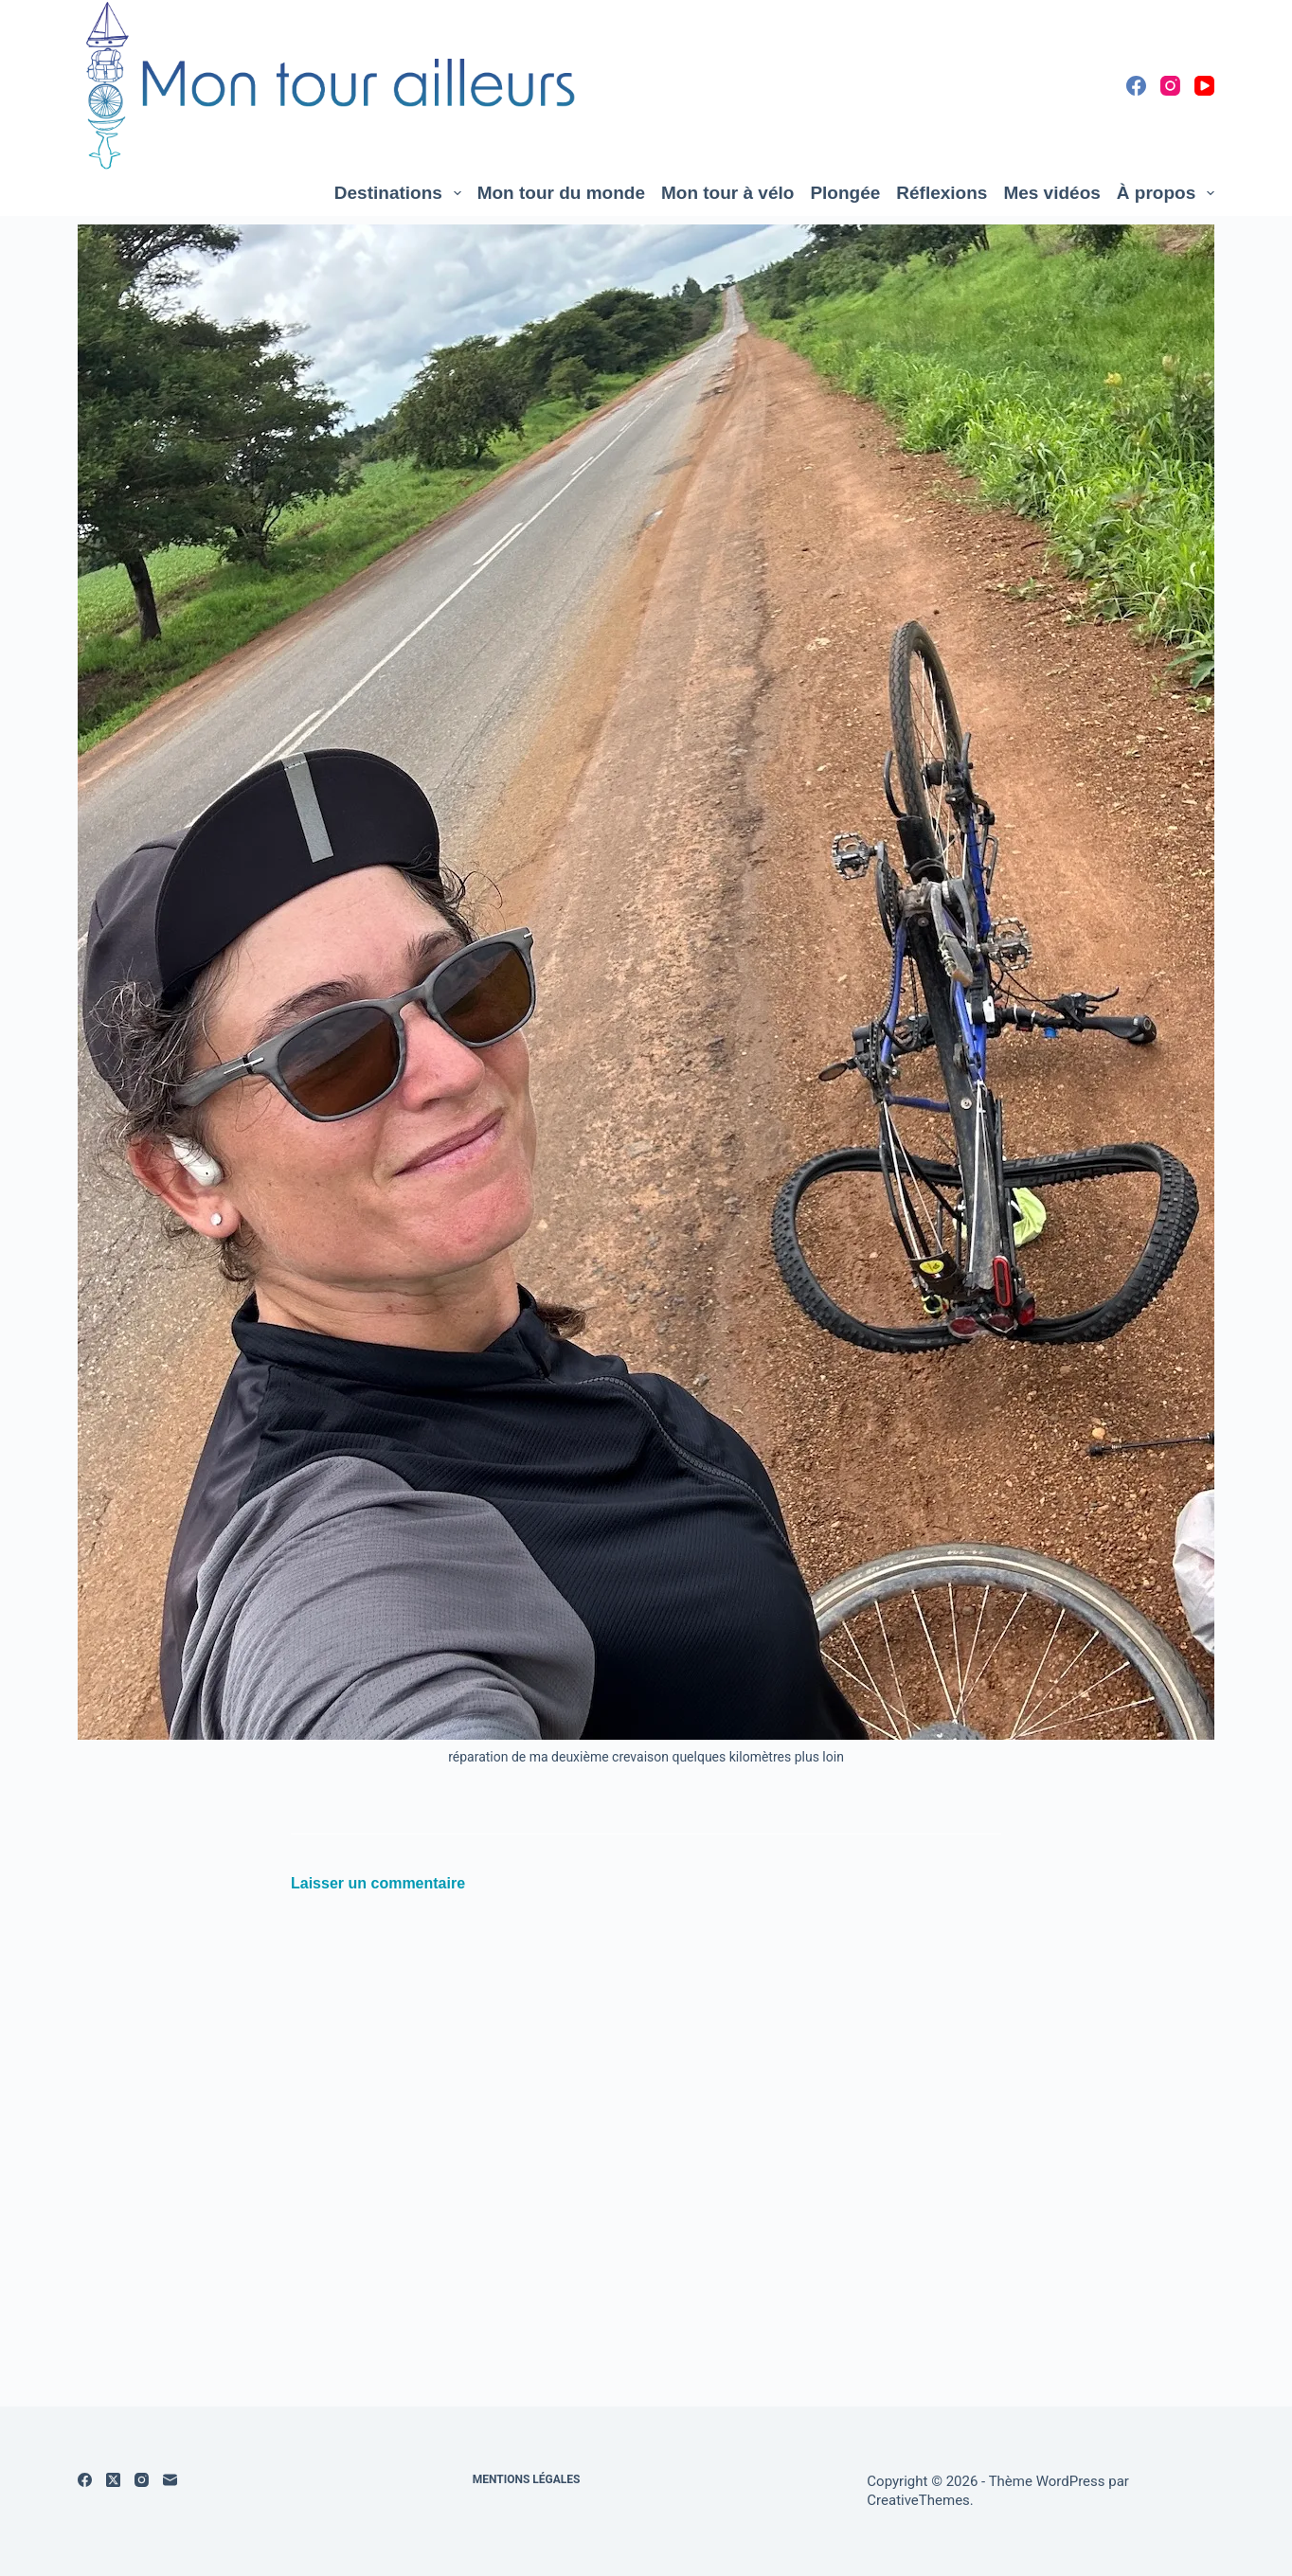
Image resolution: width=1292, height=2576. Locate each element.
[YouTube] (1204, 86)
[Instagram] (1170, 86)
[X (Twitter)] (113, 2480)
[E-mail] (170, 2480)
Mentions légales (527, 2479)
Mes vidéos (1051, 193)
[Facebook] (1136, 86)
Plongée (845, 193)
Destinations (401, 193)
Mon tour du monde (561, 193)
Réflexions (941, 193)
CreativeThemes (918, 2500)
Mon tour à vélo (727, 193)
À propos (1165, 193)
